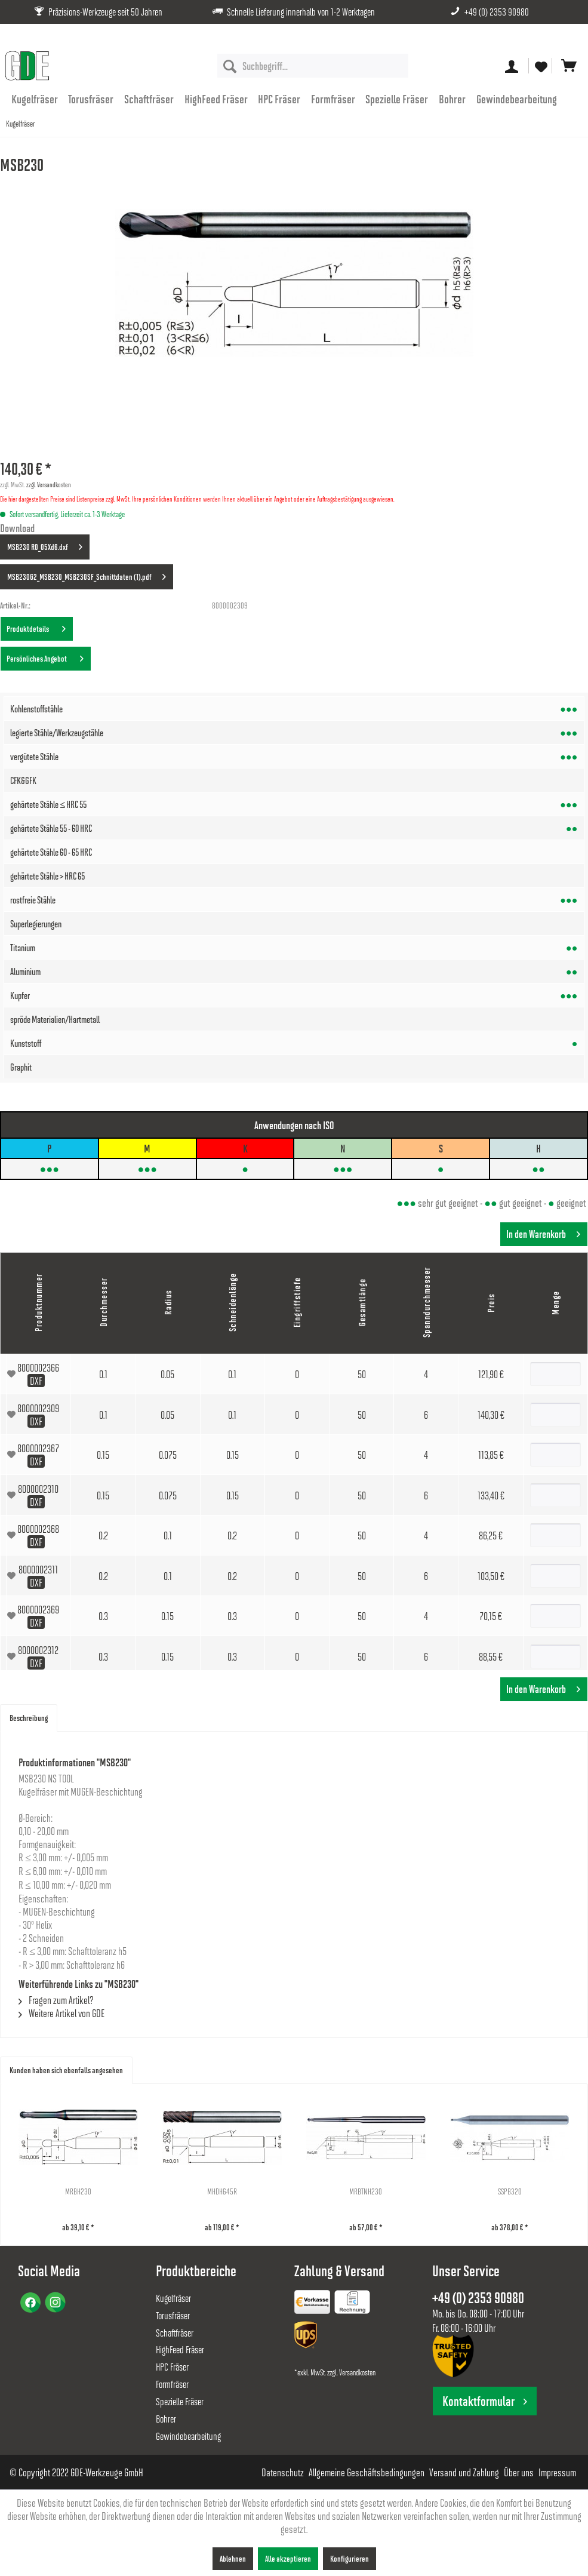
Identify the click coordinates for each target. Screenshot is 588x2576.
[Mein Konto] (512, 66)
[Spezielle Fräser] (397, 98)
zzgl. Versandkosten (48, 484)
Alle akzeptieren (288, 2558)
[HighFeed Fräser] (216, 98)
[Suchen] (229, 66)
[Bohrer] (452, 98)
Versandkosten (357, 2372)
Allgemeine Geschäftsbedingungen (366, 2472)
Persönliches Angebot (45, 656)
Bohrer (166, 2418)
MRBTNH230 (365, 2191)
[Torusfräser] (91, 98)
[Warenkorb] (569, 66)
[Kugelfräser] (34, 98)
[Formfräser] (333, 98)
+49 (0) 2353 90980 (496, 11)
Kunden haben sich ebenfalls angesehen (66, 2070)
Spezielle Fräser (180, 2401)
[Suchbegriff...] (312, 66)
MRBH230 (78, 2191)
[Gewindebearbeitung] (516, 98)
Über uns (519, 2472)
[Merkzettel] (540, 66)
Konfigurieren (349, 2558)
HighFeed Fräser (180, 2349)
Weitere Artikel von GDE (61, 2012)
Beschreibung (29, 1718)
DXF (36, 1380)
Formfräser (172, 2384)
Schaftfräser (174, 2332)
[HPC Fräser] (279, 98)
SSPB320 (510, 2191)
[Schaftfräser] (149, 98)
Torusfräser (173, 2315)
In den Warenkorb (543, 1232)
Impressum (557, 2472)
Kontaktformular (484, 2401)
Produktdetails (36, 626)
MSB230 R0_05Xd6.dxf (44, 544)
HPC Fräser (172, 2366)
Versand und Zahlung (464, 2472)
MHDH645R (222, 2191)
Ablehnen (233, 2558)
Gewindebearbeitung (188, 2436)
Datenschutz (282, 2472)
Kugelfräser (173, 2298)
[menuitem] (312, 66)
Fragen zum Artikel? (56, 1999)
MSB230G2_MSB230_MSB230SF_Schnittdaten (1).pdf (86, 574)
